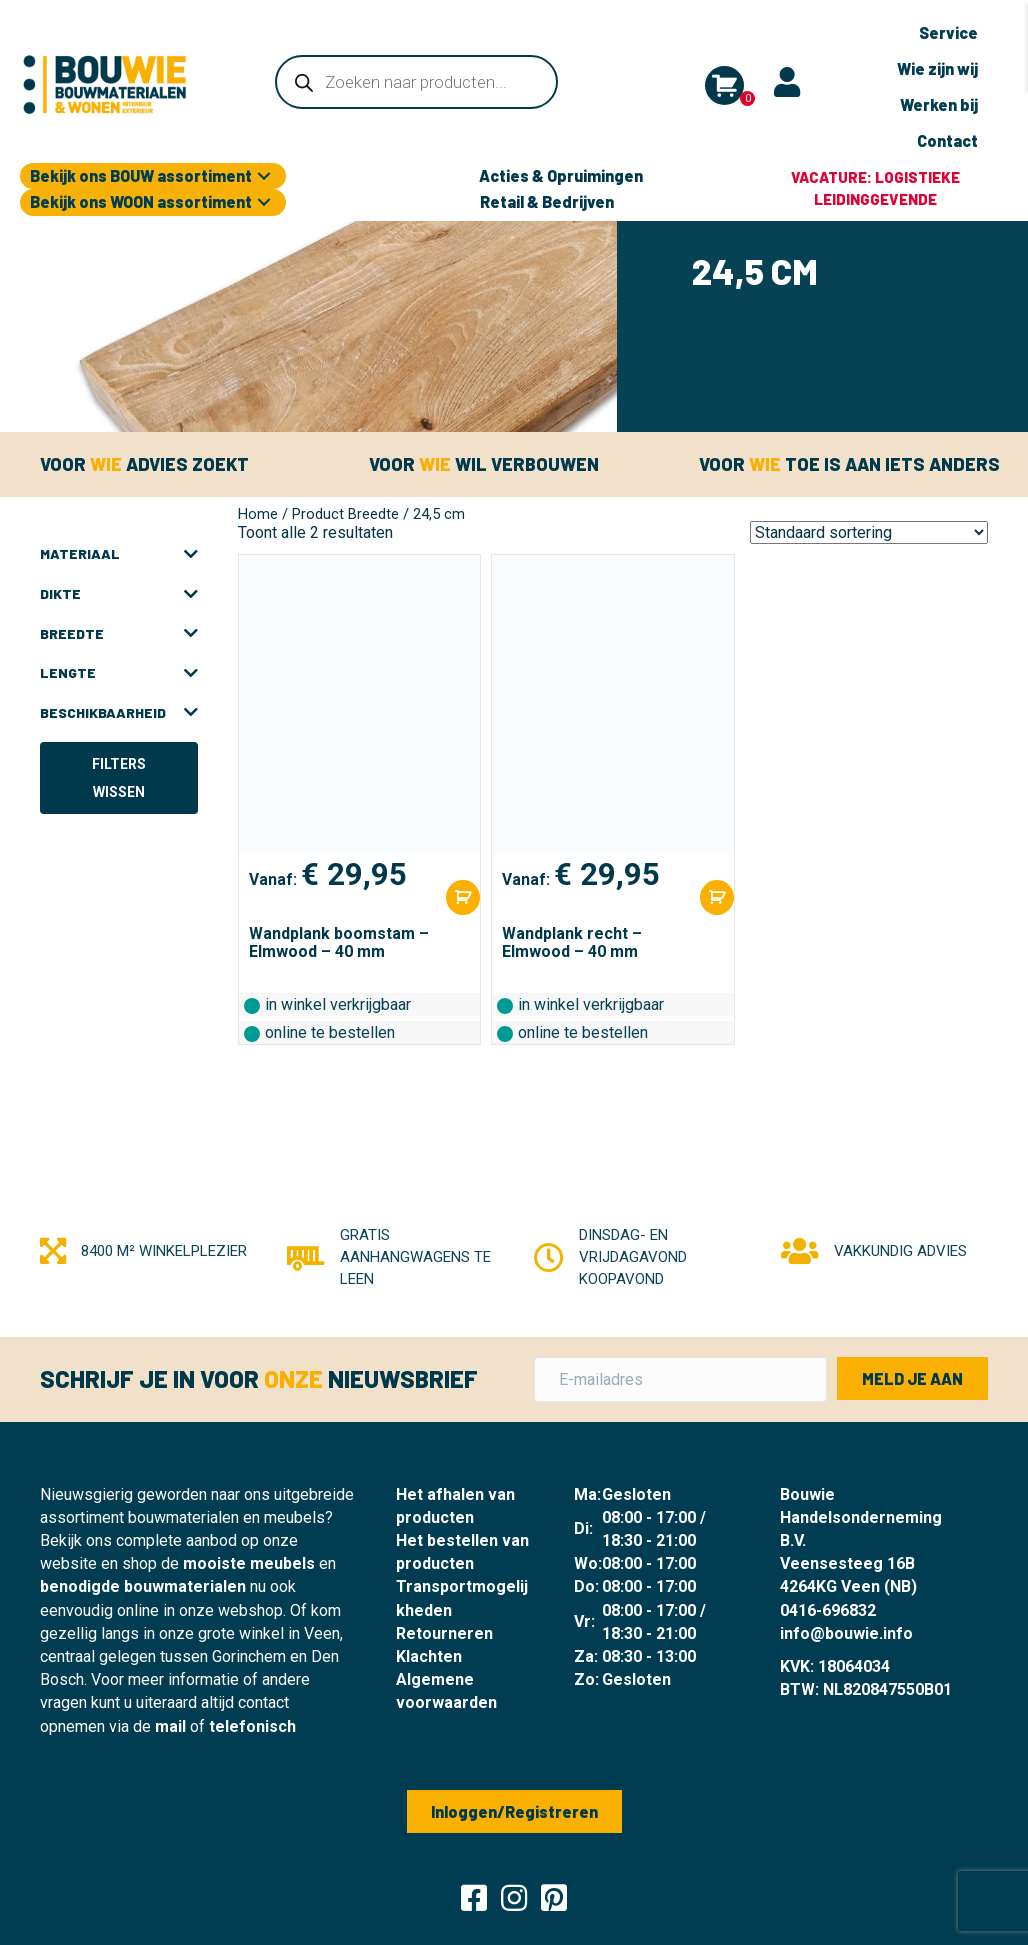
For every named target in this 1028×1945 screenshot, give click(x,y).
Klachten (429, 1654)
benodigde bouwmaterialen (143, 1584)
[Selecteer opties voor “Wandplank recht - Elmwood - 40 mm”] (717, 895)
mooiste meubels (249, 1561)
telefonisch (252, 1724)
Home (258, 512)
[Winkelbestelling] (869, 530)
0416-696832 (828, 1608)
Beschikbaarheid (119, 711)
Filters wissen (119, 776)
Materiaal (119, 552)
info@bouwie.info (846, 1631)
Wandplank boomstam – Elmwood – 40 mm (339, 940)
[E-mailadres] (680, 1377)
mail (170, 1724)
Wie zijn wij (937, 68)
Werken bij (939, 104)
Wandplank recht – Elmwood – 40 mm (572, 940)
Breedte (119, 632)
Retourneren (444, 1631)
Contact (947, 140)
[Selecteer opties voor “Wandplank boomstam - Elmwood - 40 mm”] (463, 895)
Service (948, 32)
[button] (264, 174)
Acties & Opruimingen (561, 173)
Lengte (119, 671)
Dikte (119, 592)
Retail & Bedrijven (547, 199)
